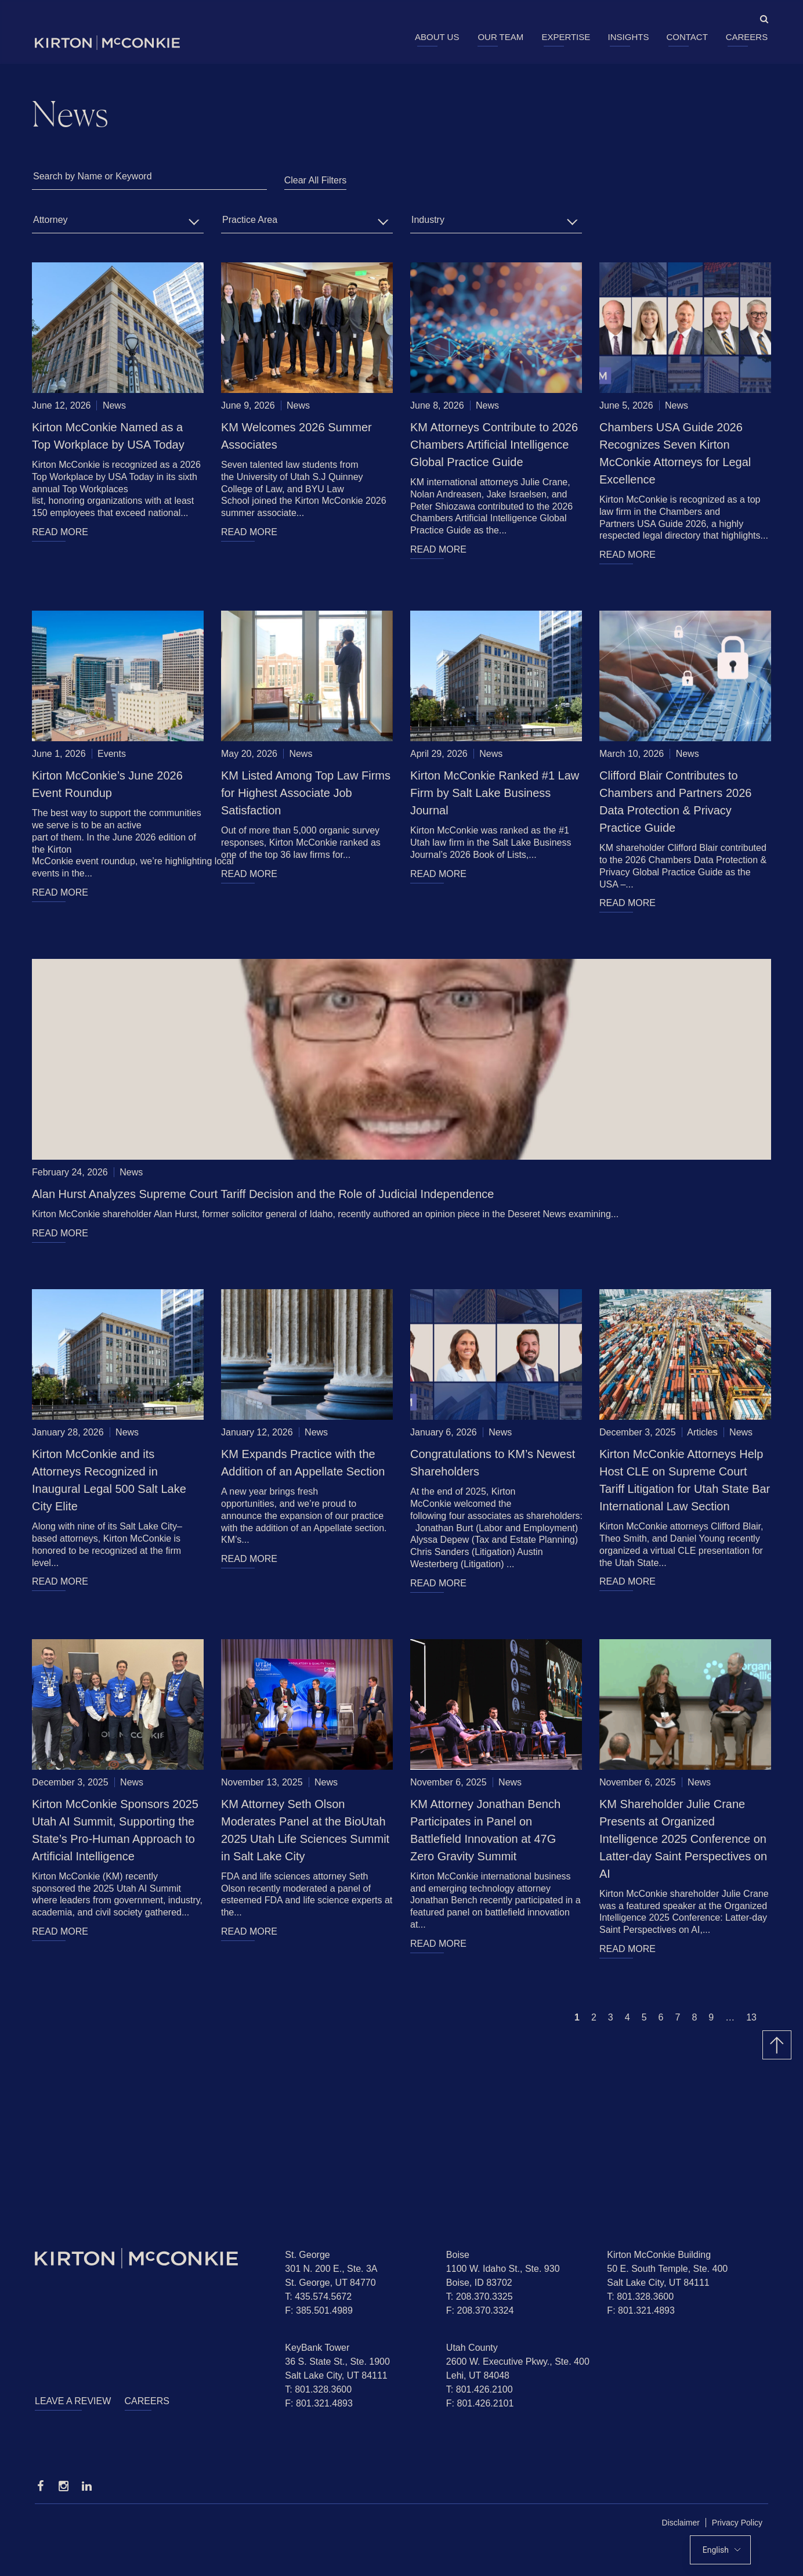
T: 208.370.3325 (479, 2296)
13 (751, 2017)
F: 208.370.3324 (480, 2310)
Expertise (565, 37)
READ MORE (60, 532)
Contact (686, 37)
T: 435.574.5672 (318, 2296)
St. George (307, 2255)
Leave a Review (73, 2401)
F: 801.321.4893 (641, 2310)
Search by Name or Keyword (92, 176)
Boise (457, 2255)
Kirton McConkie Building (659, 2255)
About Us (437, 37)
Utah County (472, 2348)
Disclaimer (681, 2522)
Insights (628, 37)
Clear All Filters (315, 180)
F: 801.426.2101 (480, 2403)
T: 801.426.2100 (479, 2389)
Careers (747, 37)
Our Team (500, 37)
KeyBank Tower (317, 2348)
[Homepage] (151, 2258)
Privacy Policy (737, 2522)
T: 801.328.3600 (640, 2296)
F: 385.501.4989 (319, 2310)
